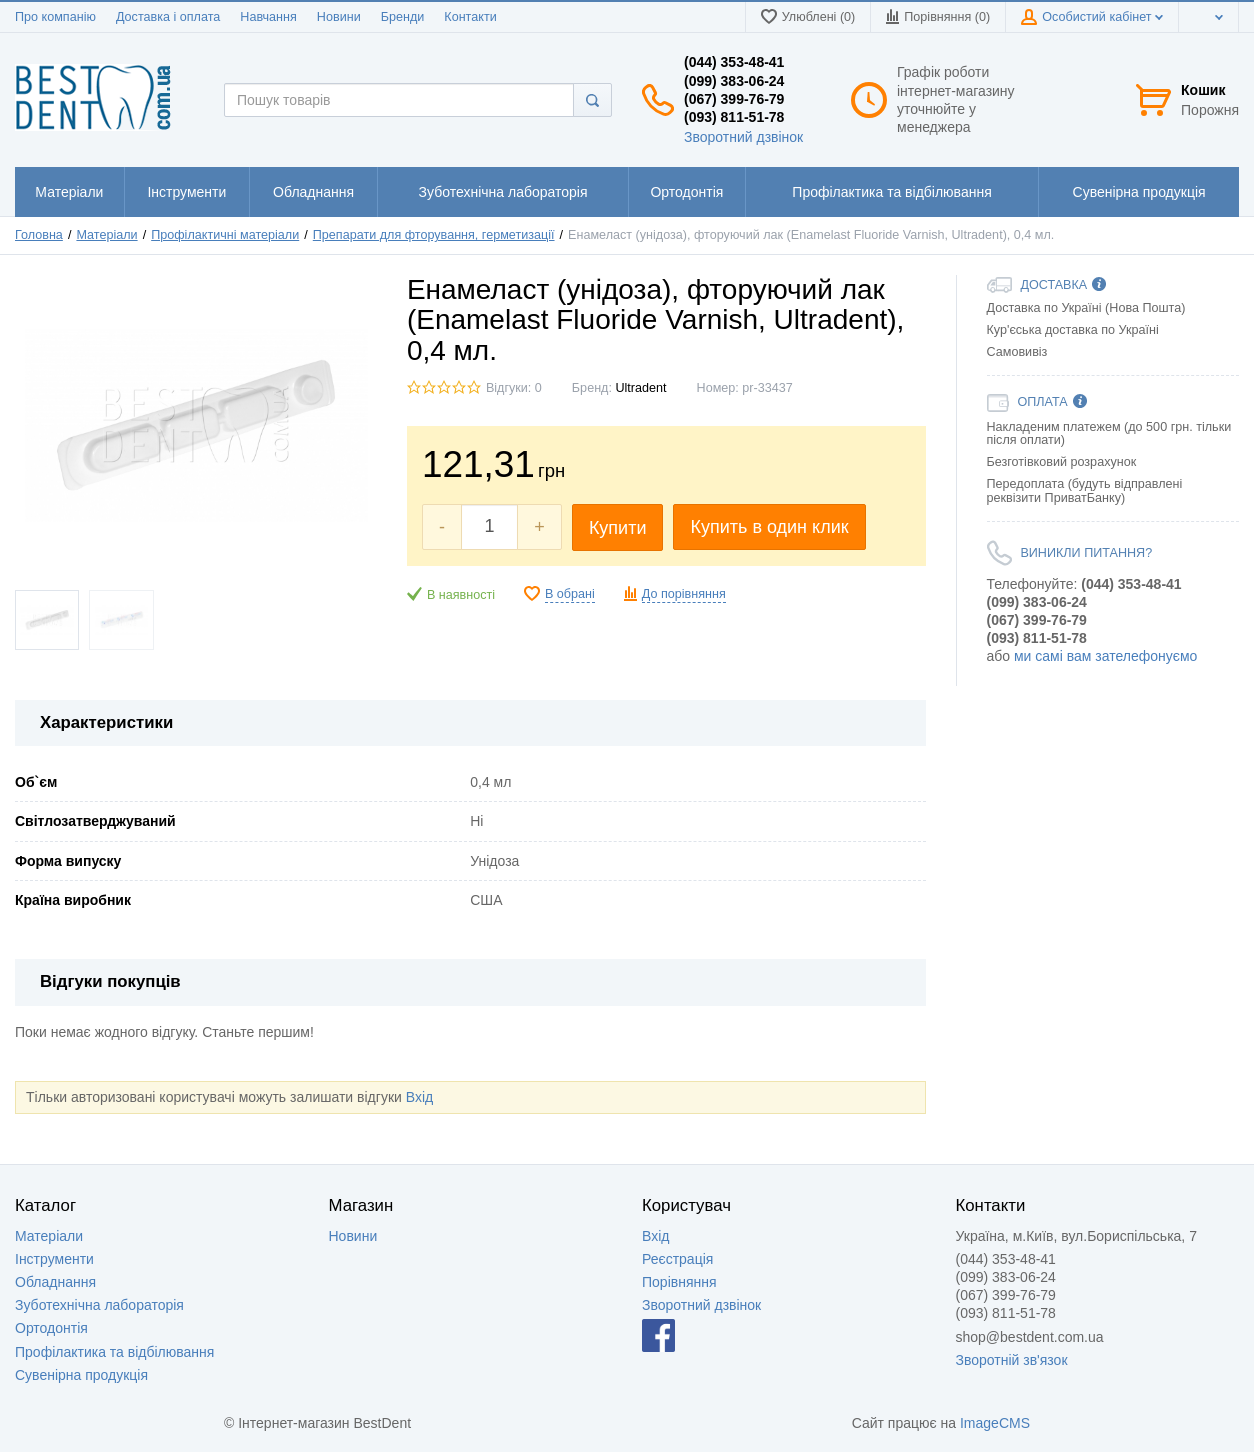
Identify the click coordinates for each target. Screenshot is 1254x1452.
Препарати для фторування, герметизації (434, 235)
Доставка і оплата (168, 17)
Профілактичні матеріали (225, 235)
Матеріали (106, 235)
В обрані (570, 594)
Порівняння (679, 1282)
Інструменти (54, 1259)
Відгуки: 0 (514, 388)
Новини (339, 17)
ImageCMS (995, 1423)
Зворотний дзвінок (743, 137)
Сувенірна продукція (81, 1375)
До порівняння (684, 594)
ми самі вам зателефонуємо (1105, 656)
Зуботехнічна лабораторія (99, 1305)
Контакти (470, 17)
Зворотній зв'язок (1012, 1360)
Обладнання (55, 1282)
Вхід (419, 1097)
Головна (39, 235)
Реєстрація (677, 1259)
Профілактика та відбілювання (114, 1352)
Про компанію (55, 17)
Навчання (268, 17)
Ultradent (640, 388)
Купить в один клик (769, 527)
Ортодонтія (51, 1328)
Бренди (403, 17)
